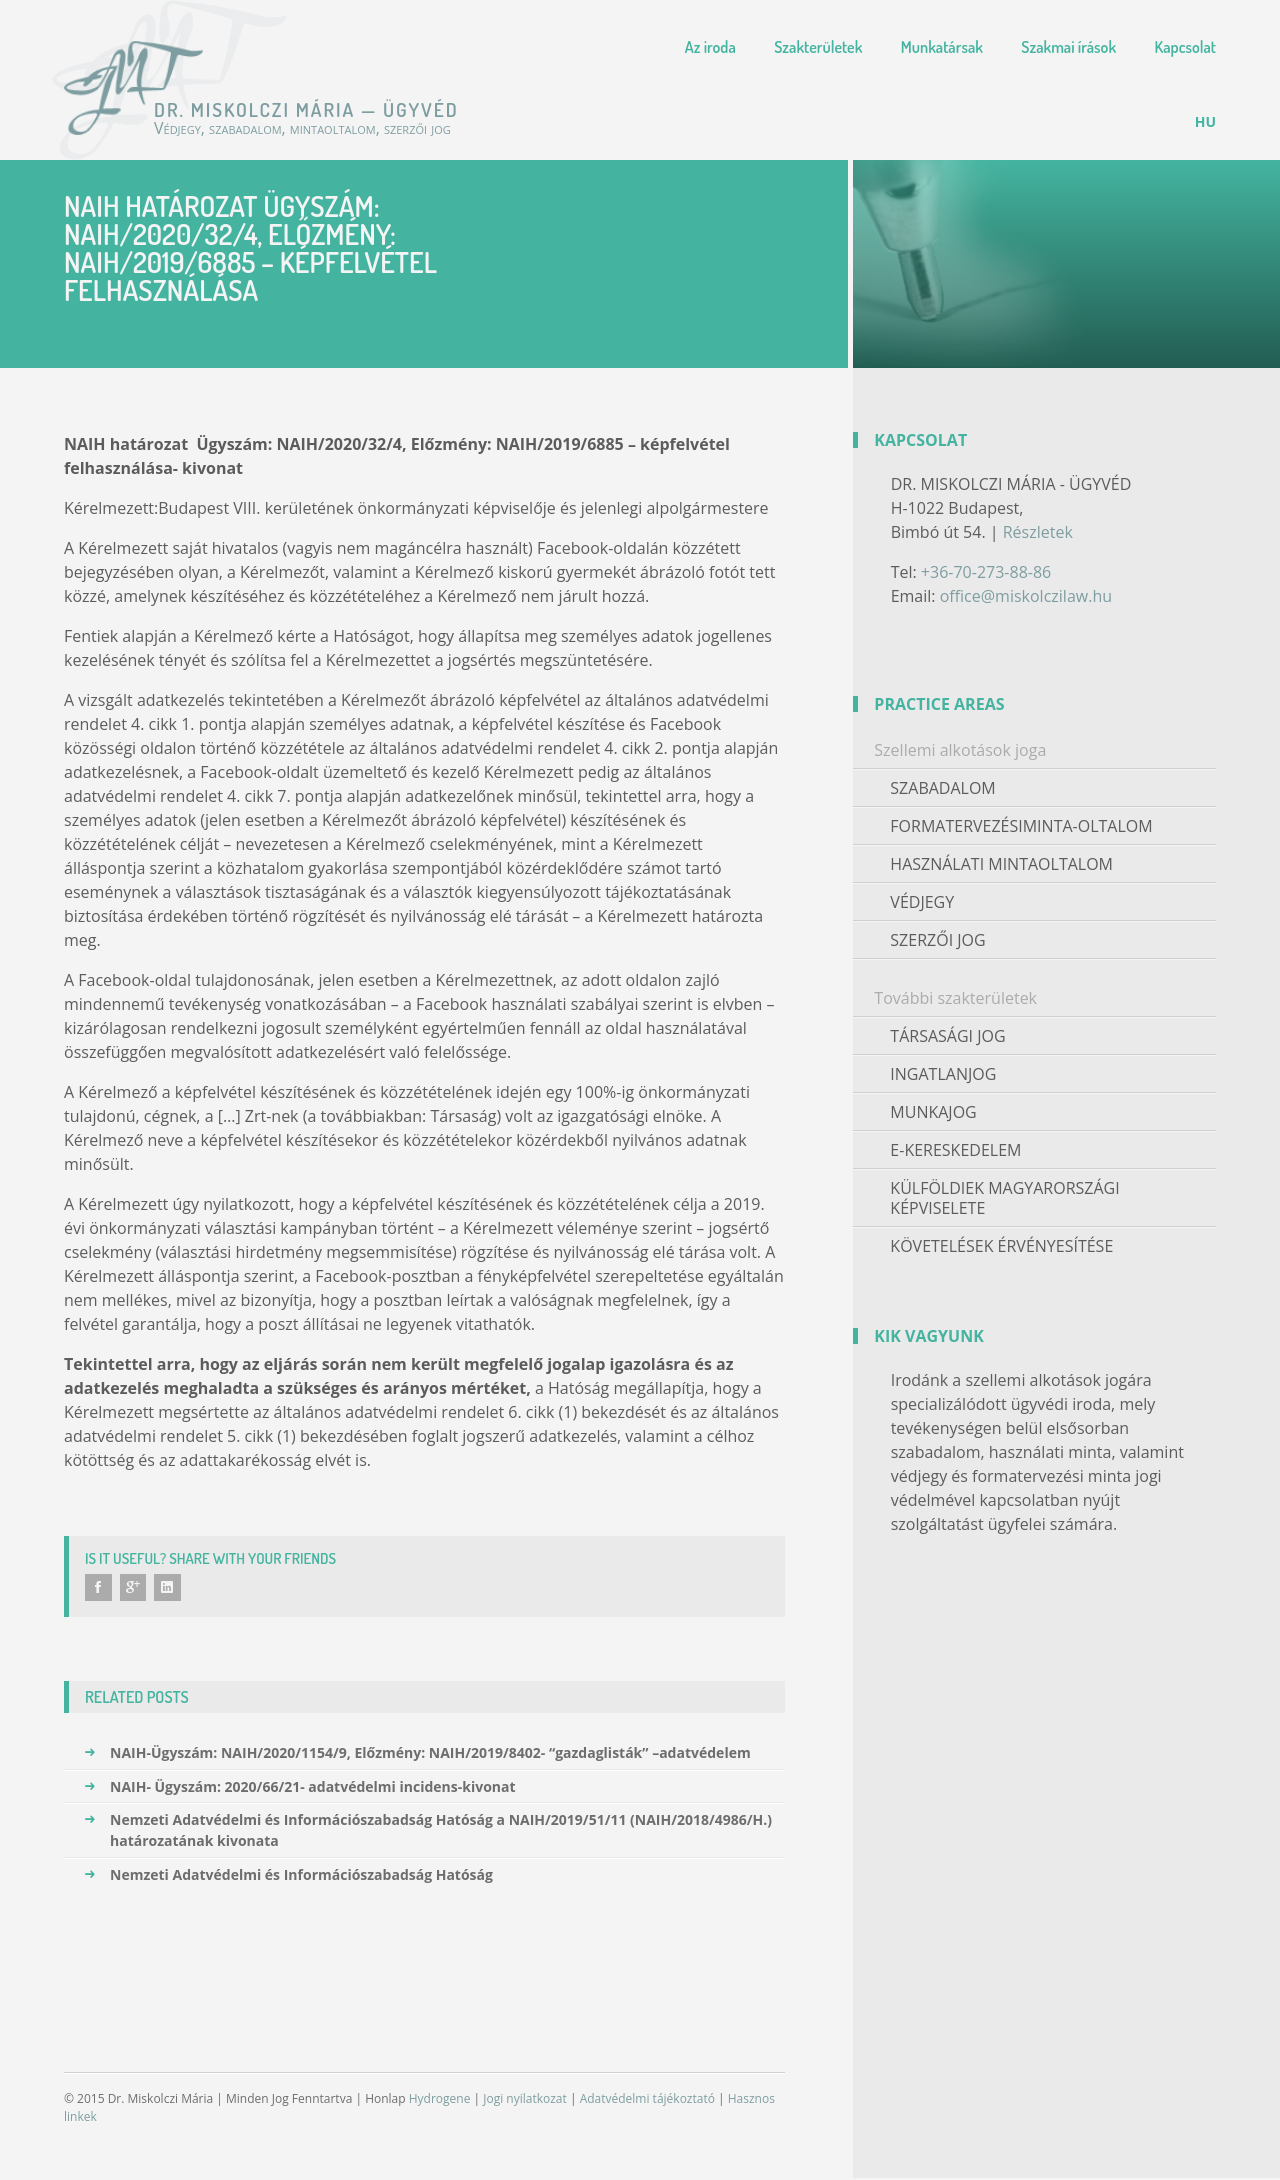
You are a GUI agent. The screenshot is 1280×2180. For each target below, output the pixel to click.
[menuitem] (1205, 121)
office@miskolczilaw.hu (1026, 596)
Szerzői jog (937, 940)
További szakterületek (955, 998)
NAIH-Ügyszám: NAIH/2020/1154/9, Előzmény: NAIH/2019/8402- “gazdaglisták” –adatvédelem (417, 1754)
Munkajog (933, 1112)
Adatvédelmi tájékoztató (647, 2100)
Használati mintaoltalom (1001, 864)
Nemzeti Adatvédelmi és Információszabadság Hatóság (289, 1876)
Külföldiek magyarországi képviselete (1004, 1198)
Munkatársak (942, 47)
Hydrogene (440, 2100)
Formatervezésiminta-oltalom (1021, 826)
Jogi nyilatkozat (525, 2100)
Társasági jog (947, 1036)
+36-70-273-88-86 (986, 572)
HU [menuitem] (1205, 121)
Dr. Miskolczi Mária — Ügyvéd (136, 88)
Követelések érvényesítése (1001, 1246)
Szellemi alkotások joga (960, 750)
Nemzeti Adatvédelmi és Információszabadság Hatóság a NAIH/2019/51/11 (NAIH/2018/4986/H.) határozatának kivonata (428, 1832)
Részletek (1038, 532)
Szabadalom (942, 788)
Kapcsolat (1185, 47)
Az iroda (710, 47)
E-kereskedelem (955, 1150)
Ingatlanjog (943, 1074)
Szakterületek (818, 47)
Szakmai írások (1068, 47)
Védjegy (922, 902)
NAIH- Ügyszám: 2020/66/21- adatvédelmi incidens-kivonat (300, 1788)
